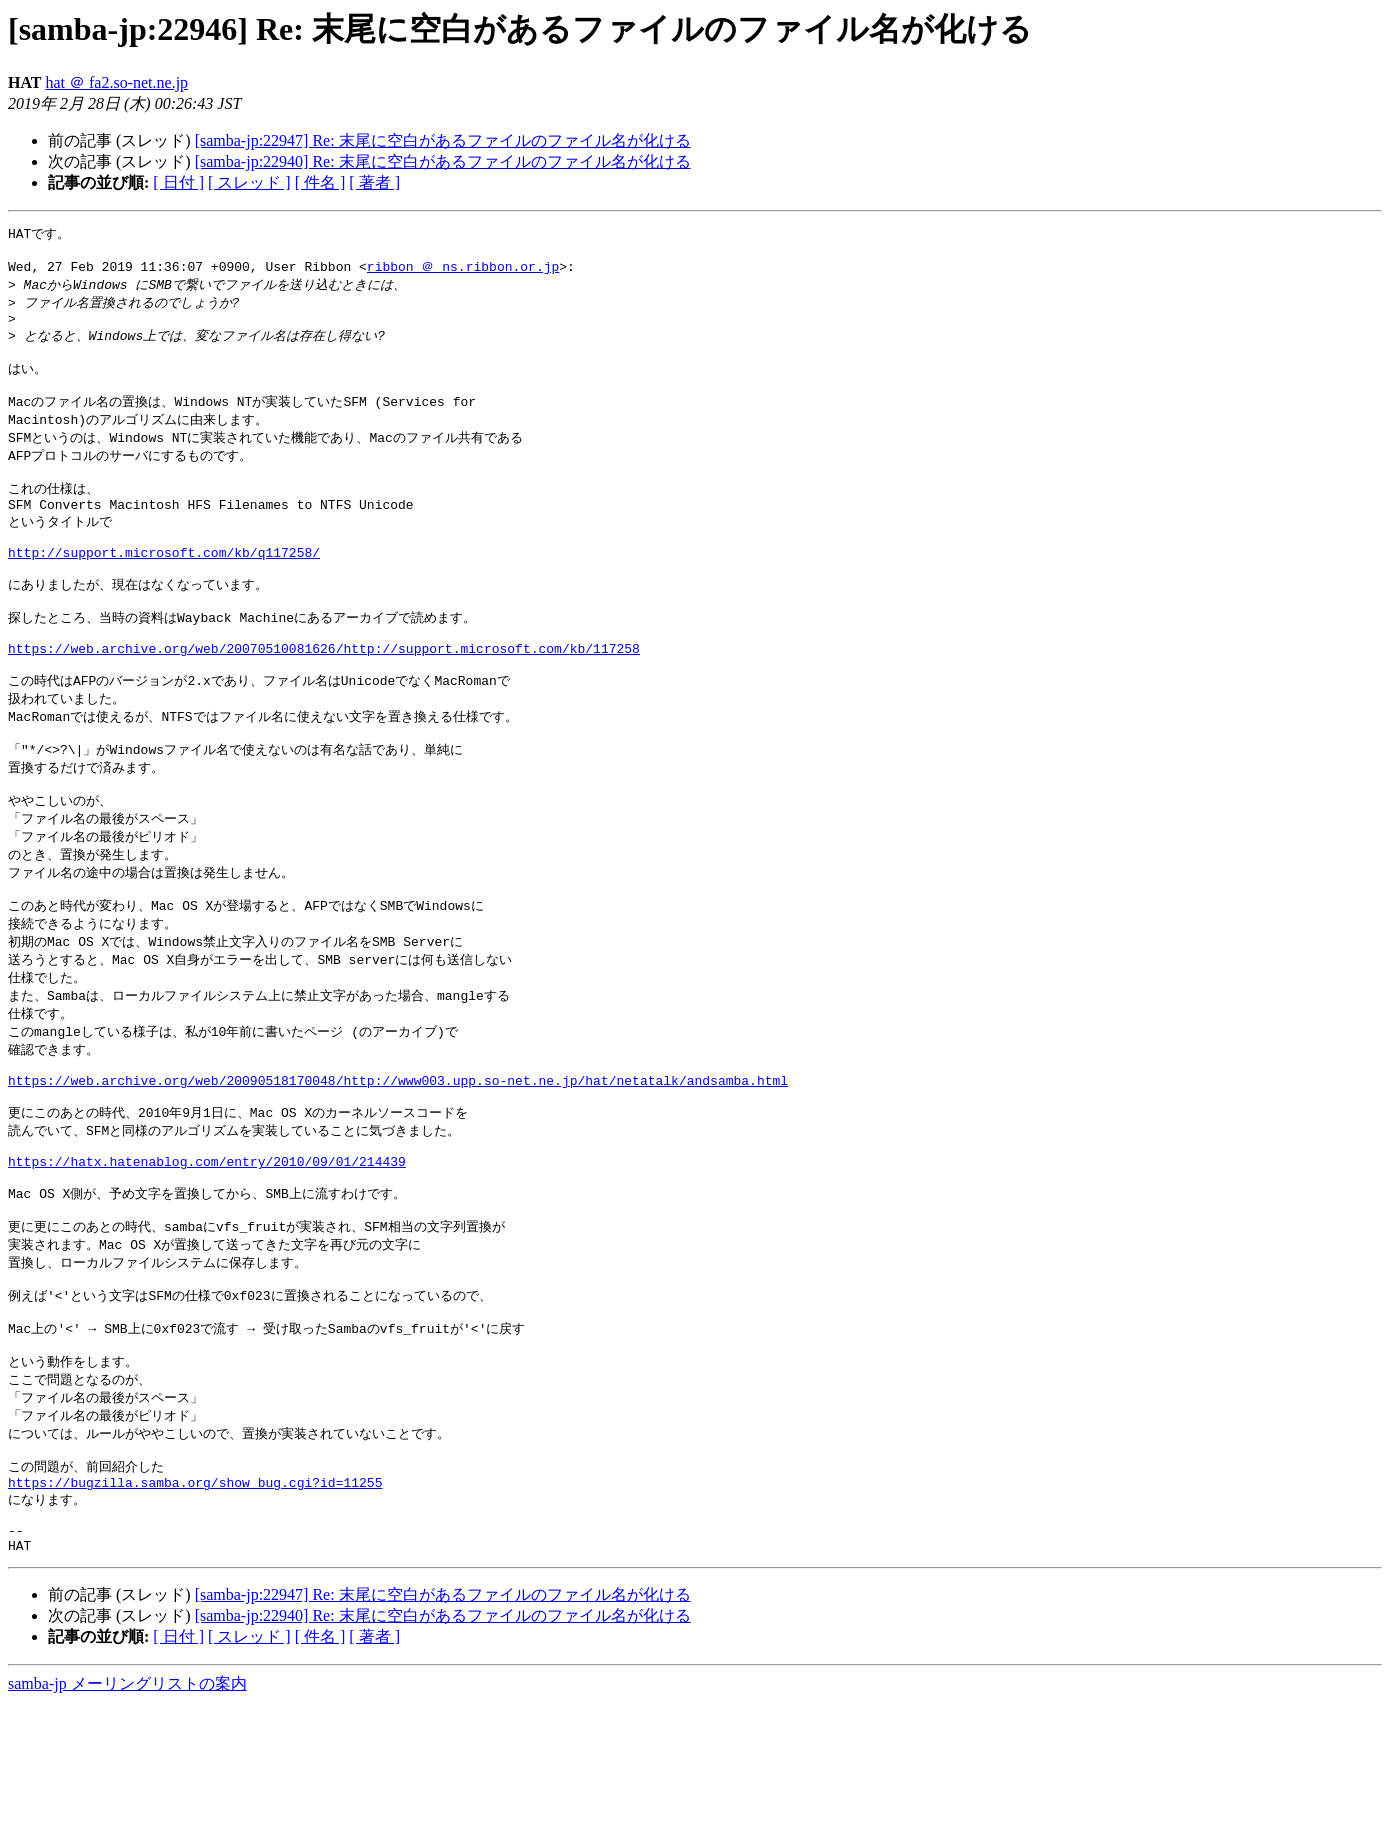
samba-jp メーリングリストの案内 (127, 1824)
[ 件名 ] (320, 182)
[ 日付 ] (178, 182)
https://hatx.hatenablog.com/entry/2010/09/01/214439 (207, 1259)
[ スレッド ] (249, 182)
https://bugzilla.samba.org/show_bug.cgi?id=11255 (195, 1613)
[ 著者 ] (374, 182)
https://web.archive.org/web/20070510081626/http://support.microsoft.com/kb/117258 (324, 698)
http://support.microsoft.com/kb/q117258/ (164, 588)
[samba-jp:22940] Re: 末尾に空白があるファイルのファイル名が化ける (443, 161)
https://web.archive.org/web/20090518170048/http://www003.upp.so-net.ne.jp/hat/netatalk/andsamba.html (398, 1167)
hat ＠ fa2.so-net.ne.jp (116, 82)
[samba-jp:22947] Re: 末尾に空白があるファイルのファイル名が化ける (443, 140)
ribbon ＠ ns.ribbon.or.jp (463, 271)
